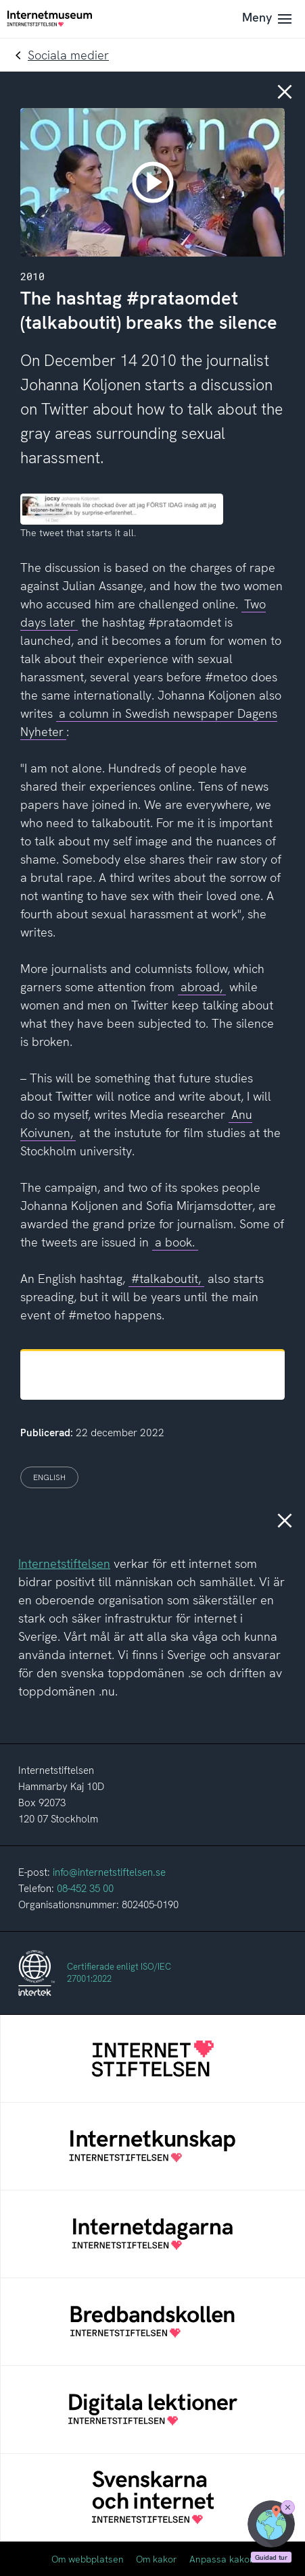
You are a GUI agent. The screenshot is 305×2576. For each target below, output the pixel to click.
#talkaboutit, (166, 1278)
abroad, (201, 987)
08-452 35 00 (85, 1888)
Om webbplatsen (87, 2559)
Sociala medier (68, 55)
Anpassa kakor (221, 2559)
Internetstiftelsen (64, 1563)
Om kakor (156, 2559)
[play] (152, 182)
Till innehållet (0, 0)
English (49, 1477)
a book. (175, 1242)
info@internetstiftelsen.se (109, 1872)
